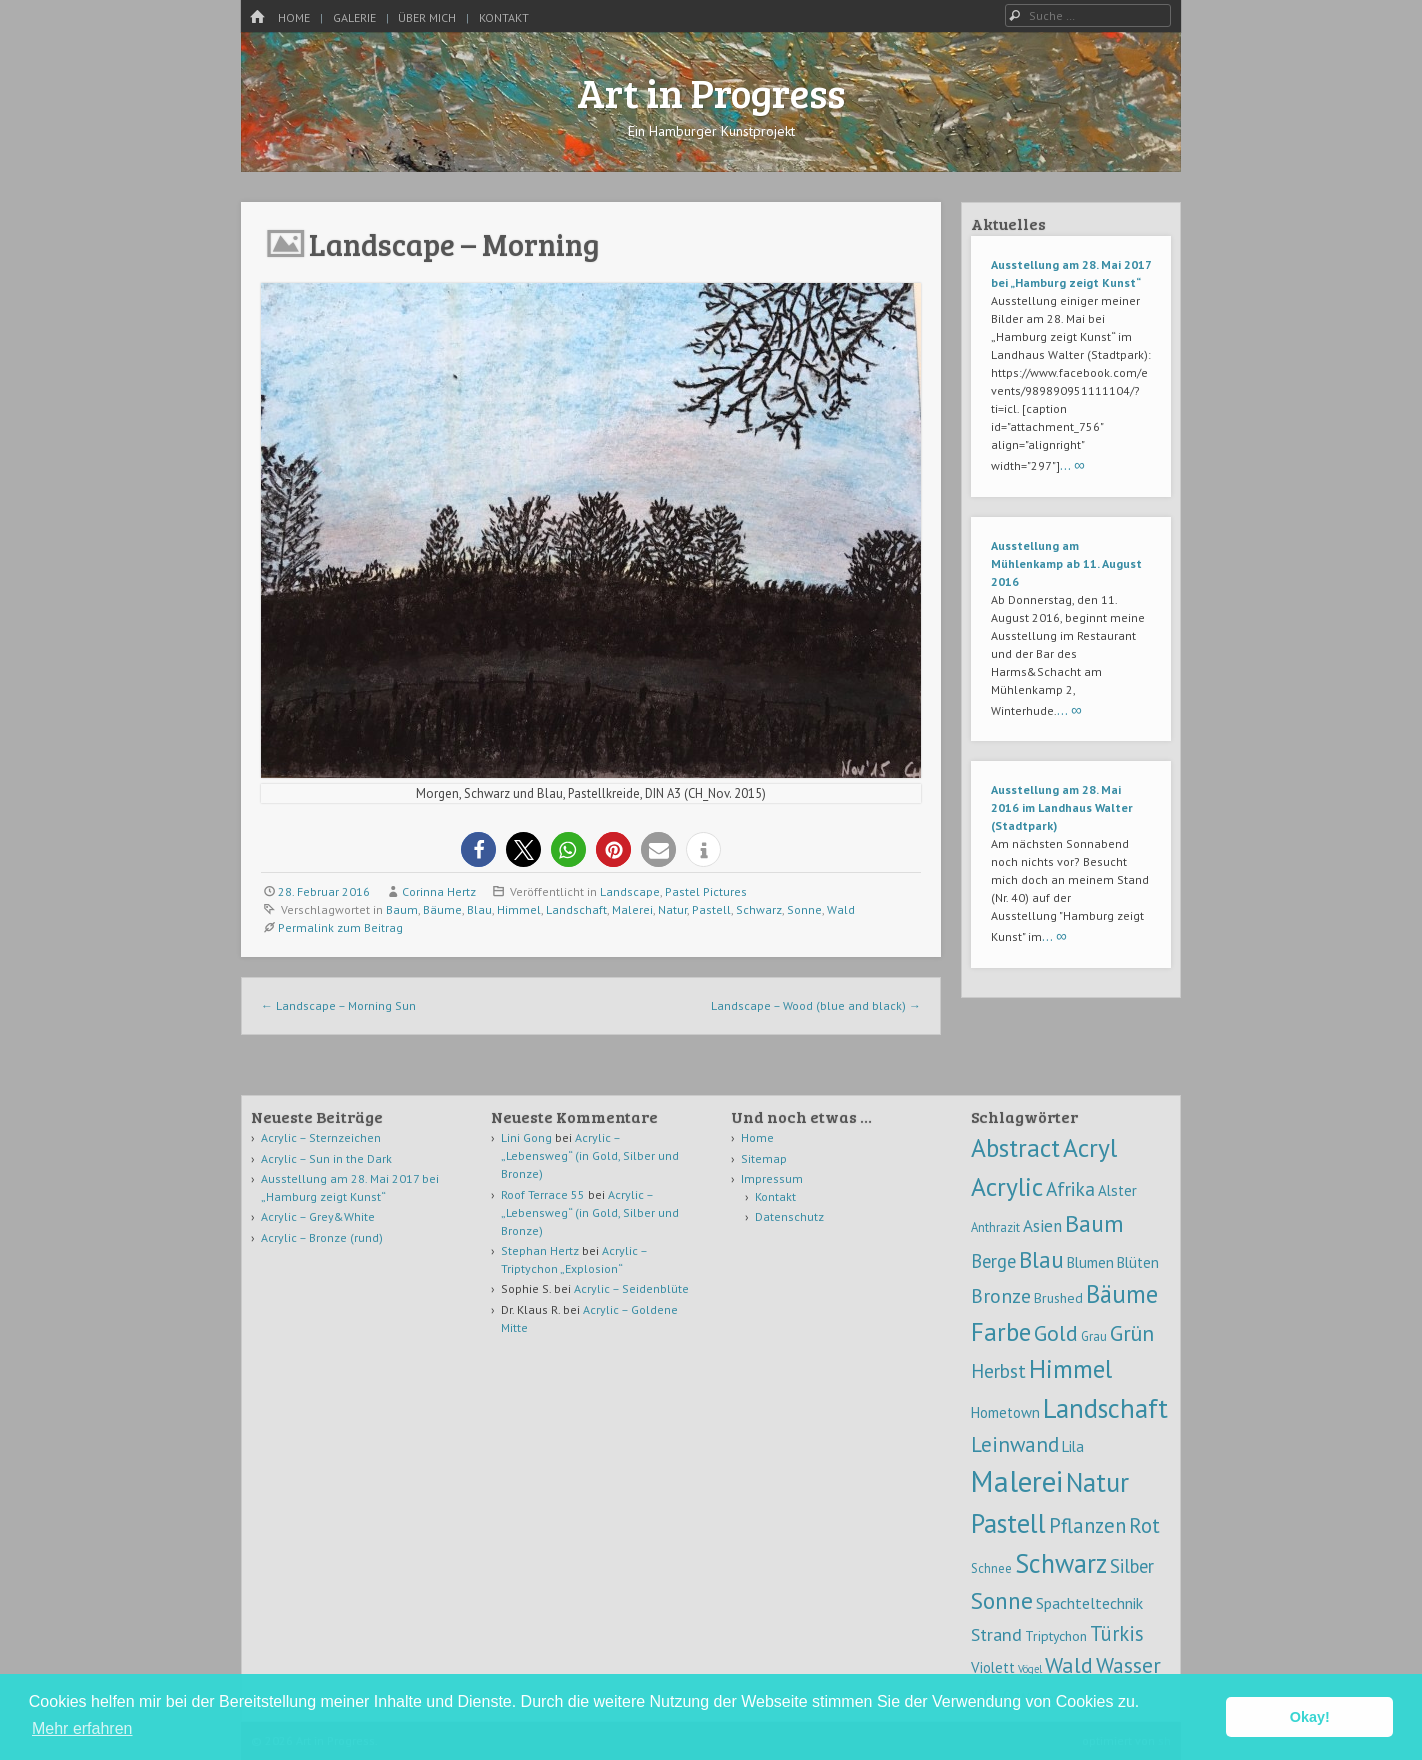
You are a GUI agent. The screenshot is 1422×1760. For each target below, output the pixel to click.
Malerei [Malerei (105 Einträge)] (1017, 1481)
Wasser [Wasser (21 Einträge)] (1128, 1665)
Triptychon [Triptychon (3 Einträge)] (1056, 1636)
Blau (479, 909)
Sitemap (764, 1158)
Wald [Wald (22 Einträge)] (1069, 1665)
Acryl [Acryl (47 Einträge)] (1090, 1147)
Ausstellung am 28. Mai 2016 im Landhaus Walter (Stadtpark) (1062, 807)
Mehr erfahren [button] (82, 1728)
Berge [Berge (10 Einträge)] (993, 1261)
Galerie (354, 17)
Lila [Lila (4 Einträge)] (1073, 1446)
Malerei (632, 909)
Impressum (772, 1178)
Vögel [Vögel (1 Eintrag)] (1030, 1669)
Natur (672, 909)
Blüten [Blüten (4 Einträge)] (1138, 1262)
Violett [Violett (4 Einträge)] (993, 1667)
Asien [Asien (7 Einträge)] (1042, 1226)
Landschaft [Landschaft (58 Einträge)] (1105, 1408)
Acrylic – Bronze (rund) (322, 1237)
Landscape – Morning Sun (338, 1005)
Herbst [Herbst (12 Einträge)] (998, 1370)
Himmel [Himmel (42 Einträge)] (1070, 1369)
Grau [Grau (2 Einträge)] (1094, 1336)
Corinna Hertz (439, 891)
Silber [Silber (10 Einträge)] (1132, 1566)
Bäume (442, 909)
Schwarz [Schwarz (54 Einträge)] (1061, 1563)
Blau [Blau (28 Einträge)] (1041, 1259)
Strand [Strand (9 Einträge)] (996, 1634)
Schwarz (759, 909)
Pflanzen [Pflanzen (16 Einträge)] (1087, 1525)
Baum (402, 909)
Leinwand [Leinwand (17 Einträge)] (1015, 1444)
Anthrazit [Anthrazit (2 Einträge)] (995, 1227)
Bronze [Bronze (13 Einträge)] (1001, 1295)
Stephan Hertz (540, 1250)
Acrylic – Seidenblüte (631, 1288)
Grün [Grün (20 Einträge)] (1132, 1333)
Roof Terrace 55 (543, 1194)
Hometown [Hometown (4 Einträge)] (1005, 1412)
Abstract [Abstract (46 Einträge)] (1015, 1147)
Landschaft (576, 909)
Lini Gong (526, 1137)
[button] (478, 849)
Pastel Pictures (706, 891)
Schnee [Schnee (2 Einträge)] (991, 1568)
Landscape (630, 891)
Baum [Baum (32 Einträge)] (1094, 1223)
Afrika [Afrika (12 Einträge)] (1070, 1188)
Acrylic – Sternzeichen (321, 1137)
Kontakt (504, 17)
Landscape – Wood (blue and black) (816, 1005)
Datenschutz (789, 1216)
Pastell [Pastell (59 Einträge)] (1008, 1523)
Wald (841, 909)
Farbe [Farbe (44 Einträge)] (1001, 1331)
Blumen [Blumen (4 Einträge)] (1090, 1262)
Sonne (804, 909)
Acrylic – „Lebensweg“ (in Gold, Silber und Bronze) (590, 1155)
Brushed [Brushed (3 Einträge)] (1058, 1298)
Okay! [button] (1310, 1717)
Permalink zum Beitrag (340, 927)
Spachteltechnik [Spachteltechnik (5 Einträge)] (1089, 1603)
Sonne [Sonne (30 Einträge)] (1002, 1600)
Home (294, 17)
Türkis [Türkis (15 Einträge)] (1117, 1633)
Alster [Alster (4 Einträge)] (1117, 1190)
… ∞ (1072, 464)
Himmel (519, 909)
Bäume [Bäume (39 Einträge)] (1122, 1294)
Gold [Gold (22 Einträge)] (1056, 1333)
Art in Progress (711, 92)
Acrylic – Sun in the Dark (326, 1158)
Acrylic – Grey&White (318, 1216)
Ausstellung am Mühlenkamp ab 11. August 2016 (1066, 563)
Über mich (427, 17)
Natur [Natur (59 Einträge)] (1097, 1482)
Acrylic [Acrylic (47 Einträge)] (1007, 1186)
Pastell (711, 909)
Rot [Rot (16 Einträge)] (1144, 1525)
